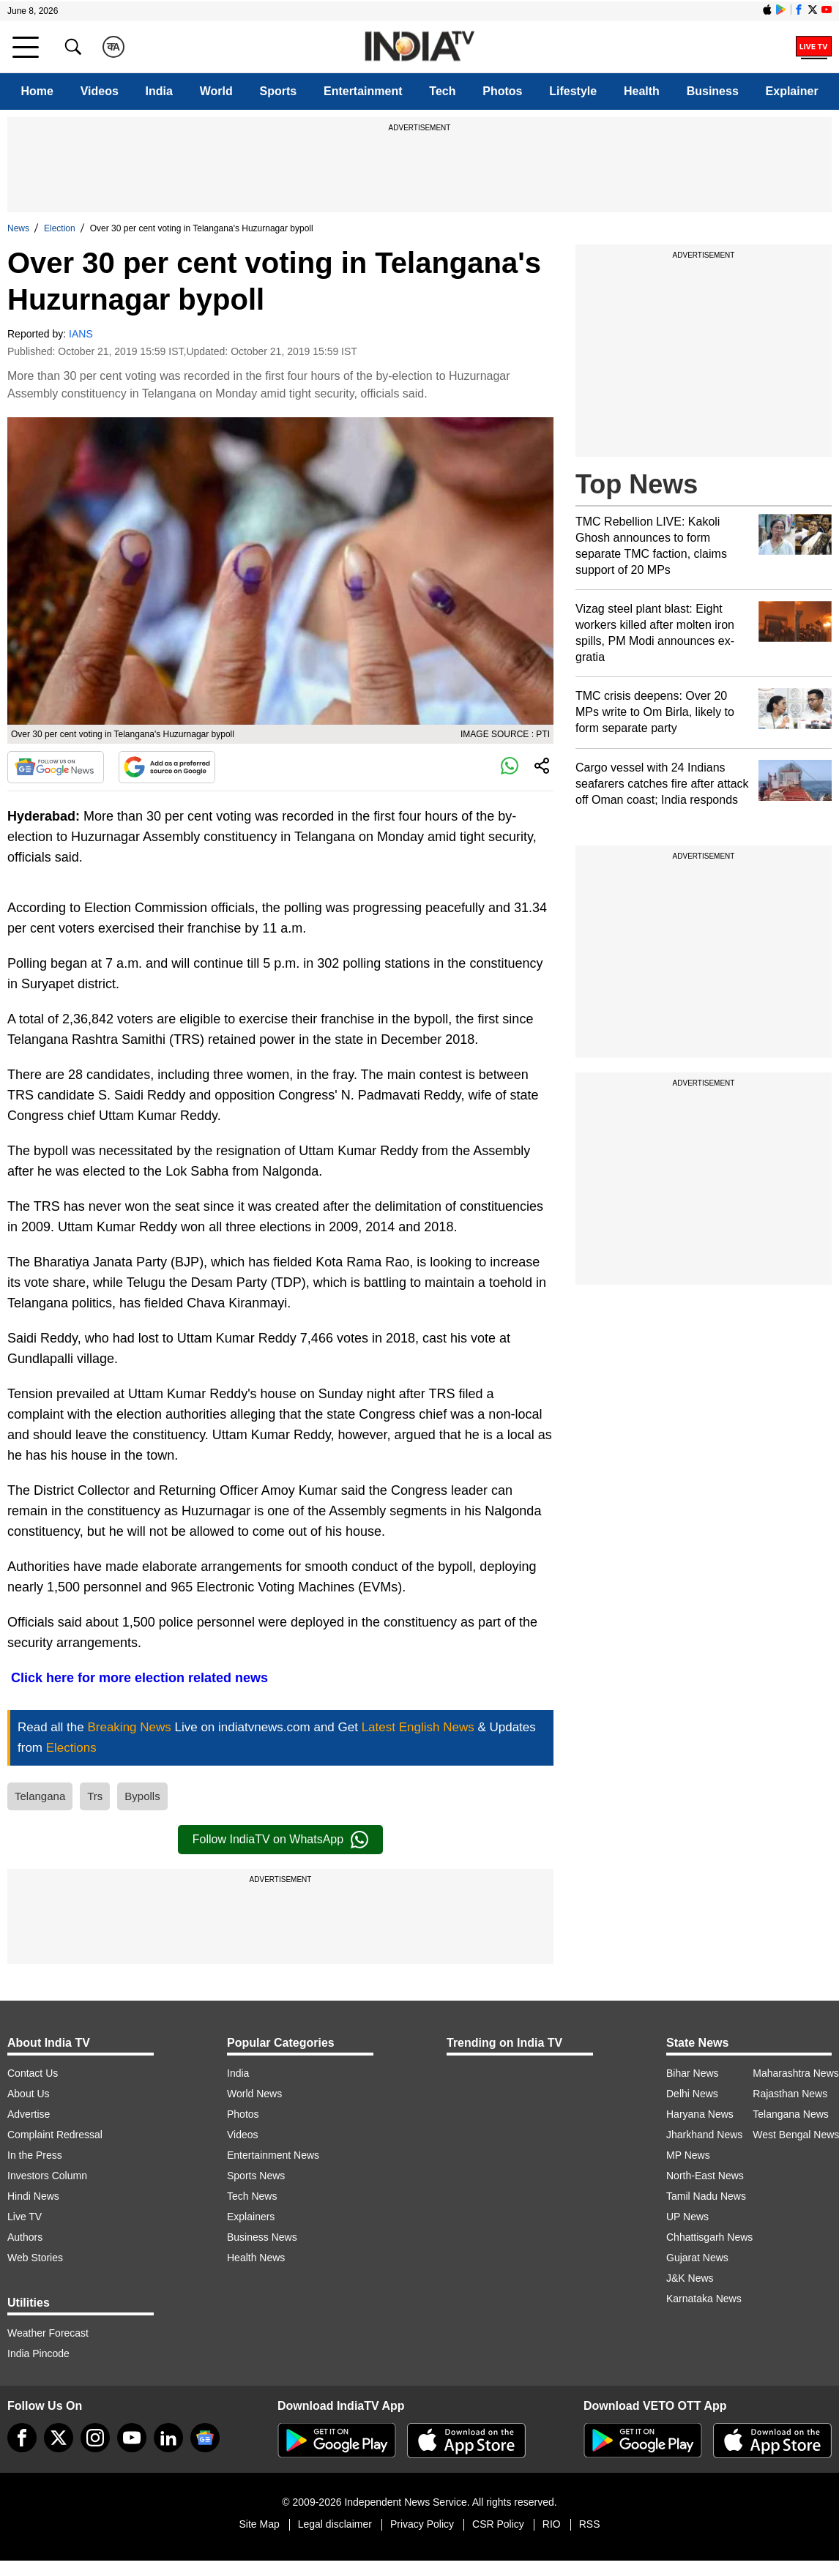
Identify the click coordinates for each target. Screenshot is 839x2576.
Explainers (251, 2216)
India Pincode (38, 2353)
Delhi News (692, 2093)
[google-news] (205, 2437)
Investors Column (47, 2175)
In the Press (34, 2155)
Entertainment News (273, 2155)
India (159, 91)
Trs (94, 1796)
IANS (81, 334)
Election (59, 228)
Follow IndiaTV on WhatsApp (280, 1839)
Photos (502, 91)
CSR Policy (498, 2524)
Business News (262, 2237)
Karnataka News (704, 2298)
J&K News (690, 2278)
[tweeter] (58, 2437)
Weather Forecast (48, 2333)
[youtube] (131, 2437)
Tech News (252, 2196)
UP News (687, 2216)
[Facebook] (22, 2437)
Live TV (24, 2216)
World (216, 91)
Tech (442, 91)
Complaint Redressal (54, 2134)
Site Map (259, 2524)
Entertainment (363, 91)
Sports (278, 91)
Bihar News (692, 2073)
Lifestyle (573, 91)
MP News (688, 2155)
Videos (100, 91)
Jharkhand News (704, 2134)
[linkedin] (168, 2437)
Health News (256, 2257)
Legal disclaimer (335, 2524)
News (18, 228)
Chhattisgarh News (709, 2237)
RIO (551, 2524)
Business (713, 91)
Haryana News (700, 2114)
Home (36, 91)
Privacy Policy (422, 2524)
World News (254, 2093)
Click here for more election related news (137, 1677)
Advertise (28, 2114)
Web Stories (35, 2257)
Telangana (40, 1796)
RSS (589, 2524)
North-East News (705, 2175)
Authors (24, 2237)
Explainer (792, 91)
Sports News (256, 2175)
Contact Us (32, 2073)
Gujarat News (697, 2257)
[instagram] (95, 2437)
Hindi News (33, 2196)
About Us (28, 2093)
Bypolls (142, 1796)
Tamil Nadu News (706, 2196)
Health (642, 91)
